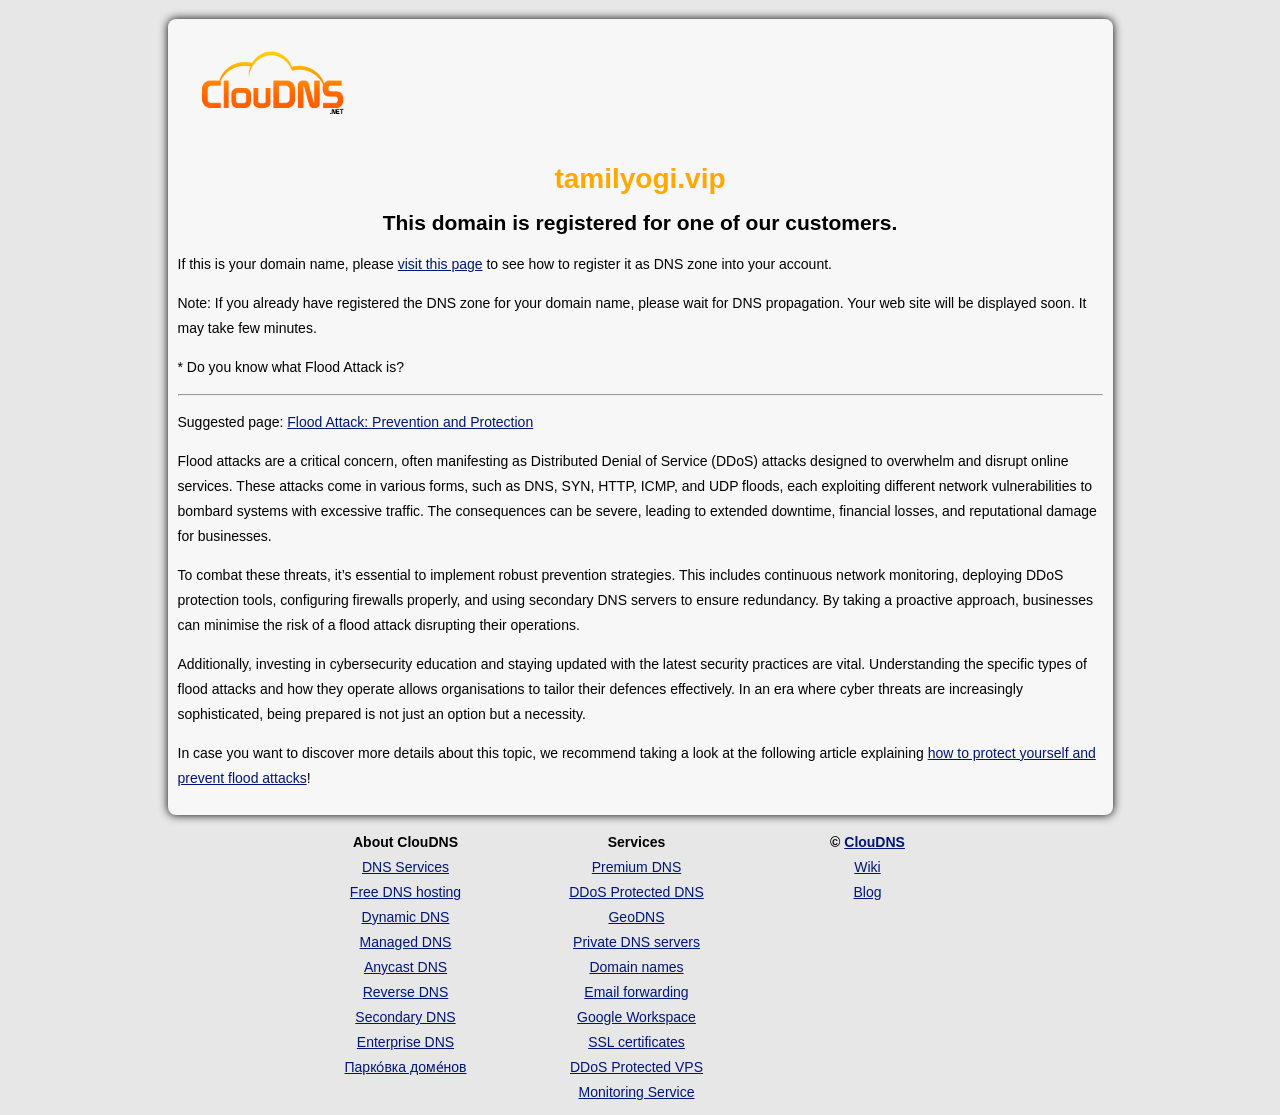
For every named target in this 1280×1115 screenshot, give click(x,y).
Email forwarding (636, 992)
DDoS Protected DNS (636, 892)
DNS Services (405, 867)
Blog (867, 892)
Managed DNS (406, 942)
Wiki (867, 867)
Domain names (636, 967)
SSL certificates (636, 1042)
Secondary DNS (405, 1017)
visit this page (440, 264)
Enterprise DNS (405, 1042)
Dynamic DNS (406, 917)
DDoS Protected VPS (636, 1067)
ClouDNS (874, 842)
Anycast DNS (405, 967)
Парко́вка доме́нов (406, 1067)
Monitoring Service (637, 1092)
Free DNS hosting (405, 892)
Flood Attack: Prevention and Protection (410, 422)
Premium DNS (636, 867)
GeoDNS (636, 917)
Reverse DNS (406, 992)
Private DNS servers (636, 942)
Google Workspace (636, 1017)
